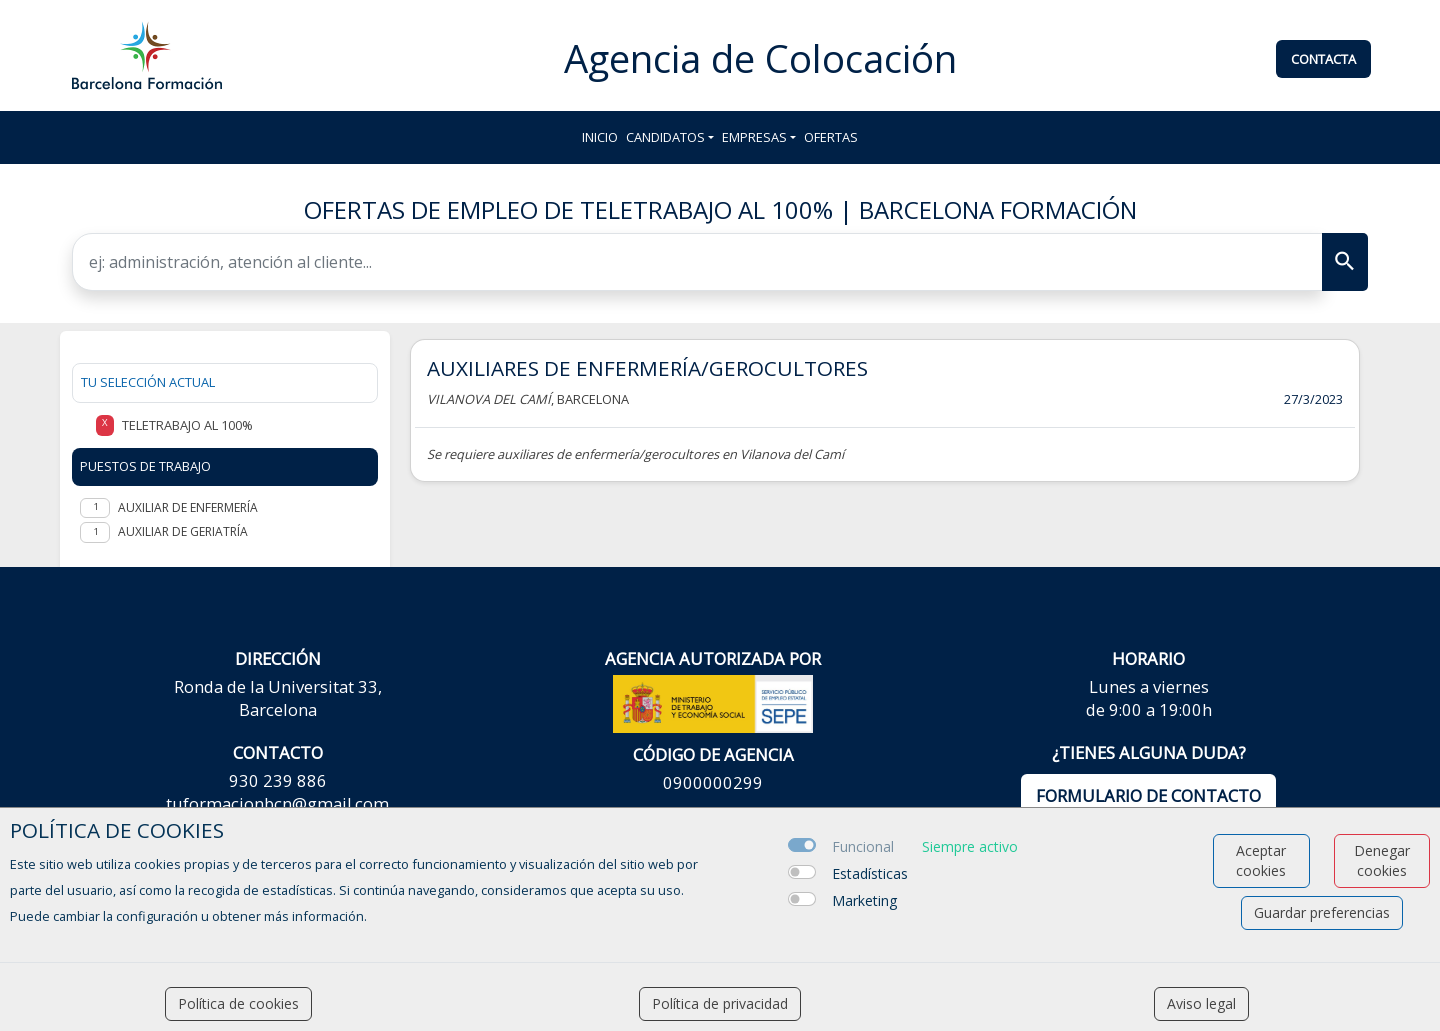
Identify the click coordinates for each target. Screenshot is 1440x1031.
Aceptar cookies (1261, 860)
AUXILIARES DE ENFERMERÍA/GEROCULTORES (647, 368)
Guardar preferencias (1322, 912)
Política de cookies (238, 1003)
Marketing (864, 900)
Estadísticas (870, 873)
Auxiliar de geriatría (183, 531)
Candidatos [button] (665, 137)
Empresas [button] (754, 137)
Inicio (600, 137)
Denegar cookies (1382, 860)
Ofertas (831, 137)
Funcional (863, 846)
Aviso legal (1201, 1003)
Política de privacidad (720, 1003)
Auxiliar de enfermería (188, 507)
